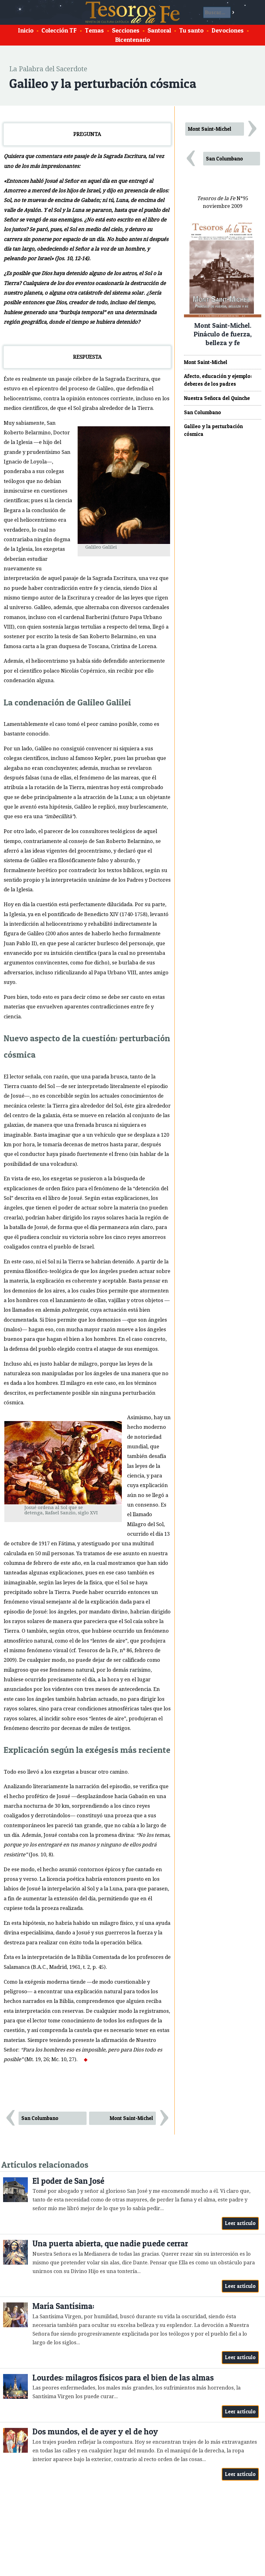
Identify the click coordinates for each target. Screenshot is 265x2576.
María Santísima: (63, 2306)
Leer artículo (240, 2223)
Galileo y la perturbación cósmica (213, 430)
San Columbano (39, 2118)
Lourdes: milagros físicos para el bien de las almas (123, 2377)
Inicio (25, 30)
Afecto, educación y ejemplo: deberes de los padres (218, 380)
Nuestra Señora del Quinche (217, 398)
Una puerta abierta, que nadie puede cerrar (110, 2243)
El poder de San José (68, 2181)
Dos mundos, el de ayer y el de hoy (95, 2431)
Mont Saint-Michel (131, 2118)
